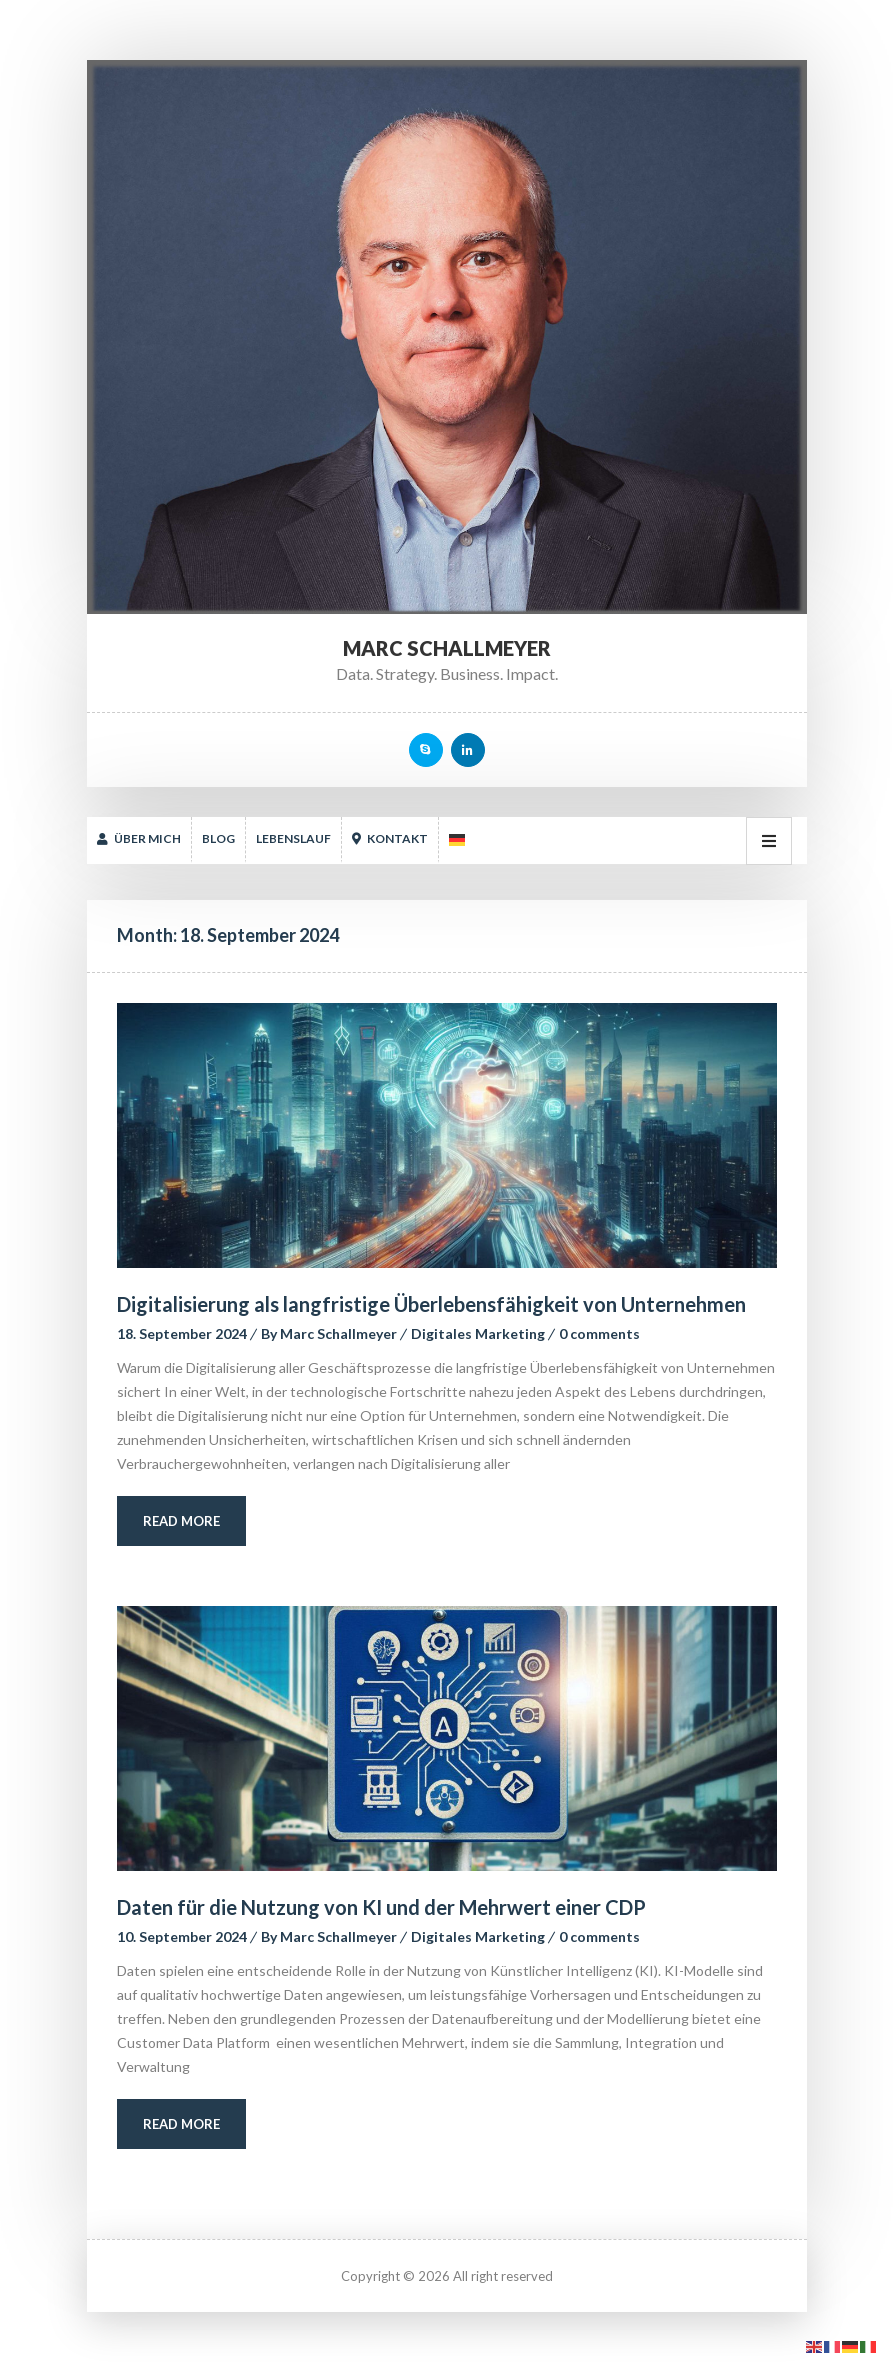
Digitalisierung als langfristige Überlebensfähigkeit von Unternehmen (431, 1304)
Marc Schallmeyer (338, 1333)
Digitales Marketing (478, 1333)
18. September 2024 (182, 1333)
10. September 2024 (182, 1936)
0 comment (599, 1333)
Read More (181, 1521)
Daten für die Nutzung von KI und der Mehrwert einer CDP (381, 1907)
